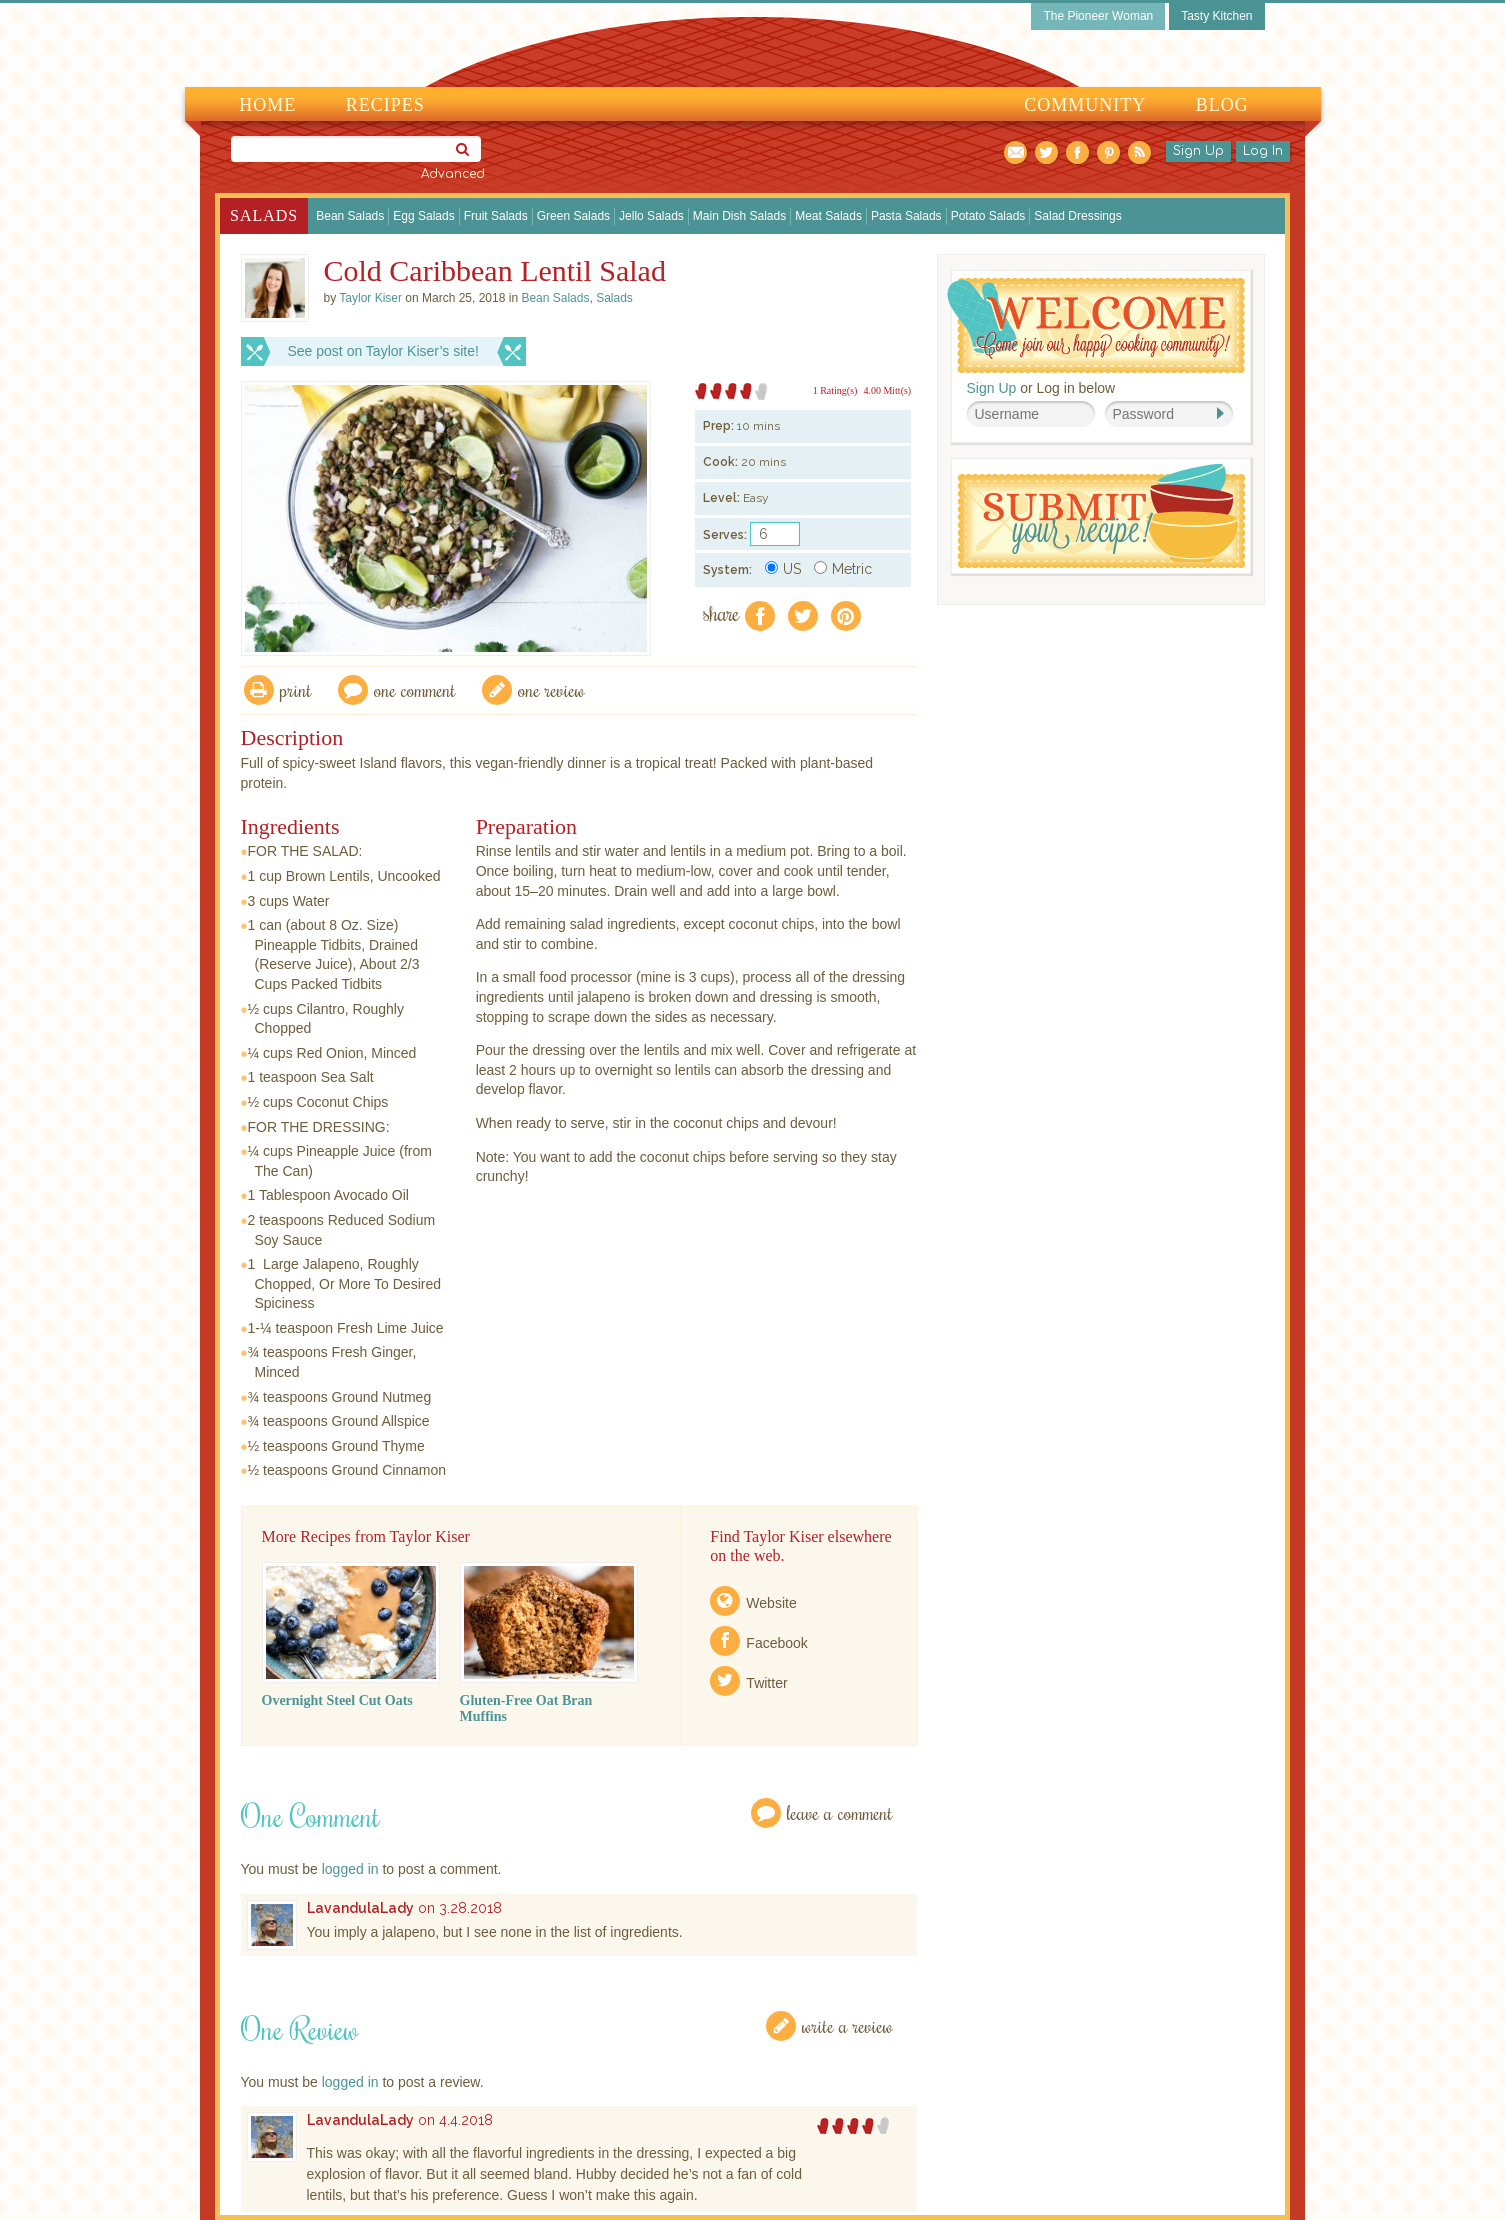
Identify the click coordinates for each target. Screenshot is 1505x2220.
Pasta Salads (906, 216)
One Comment (415, 689)
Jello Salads (651, 216)
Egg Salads (423, 216)
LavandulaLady (360, 1908)
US (783, 569)
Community (1085, 105)
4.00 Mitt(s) (887, 390)
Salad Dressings (1077, 216)
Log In (1263, 151)
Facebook (776, 1643)
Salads (264, 215)
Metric (843, 569)
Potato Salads (988, 216)
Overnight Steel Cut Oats (337, 1700)
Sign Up (1198, 151)
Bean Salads (350, 216)
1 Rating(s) (835, 390)
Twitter (766, 1683)
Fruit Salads (496, 216)
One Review (551, 689)
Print (296, 689)
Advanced (453, 174)
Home (267, 105)
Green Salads (573, 216)
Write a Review (847, 2025)
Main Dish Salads (739, 216)
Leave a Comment (840, 1812)
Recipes (385, 105)
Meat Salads (828, 216)
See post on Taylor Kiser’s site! (383, 351)
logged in (350, 1869)
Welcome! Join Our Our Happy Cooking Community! (1096, 325)
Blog (1222, 105)
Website (771, 1603)
